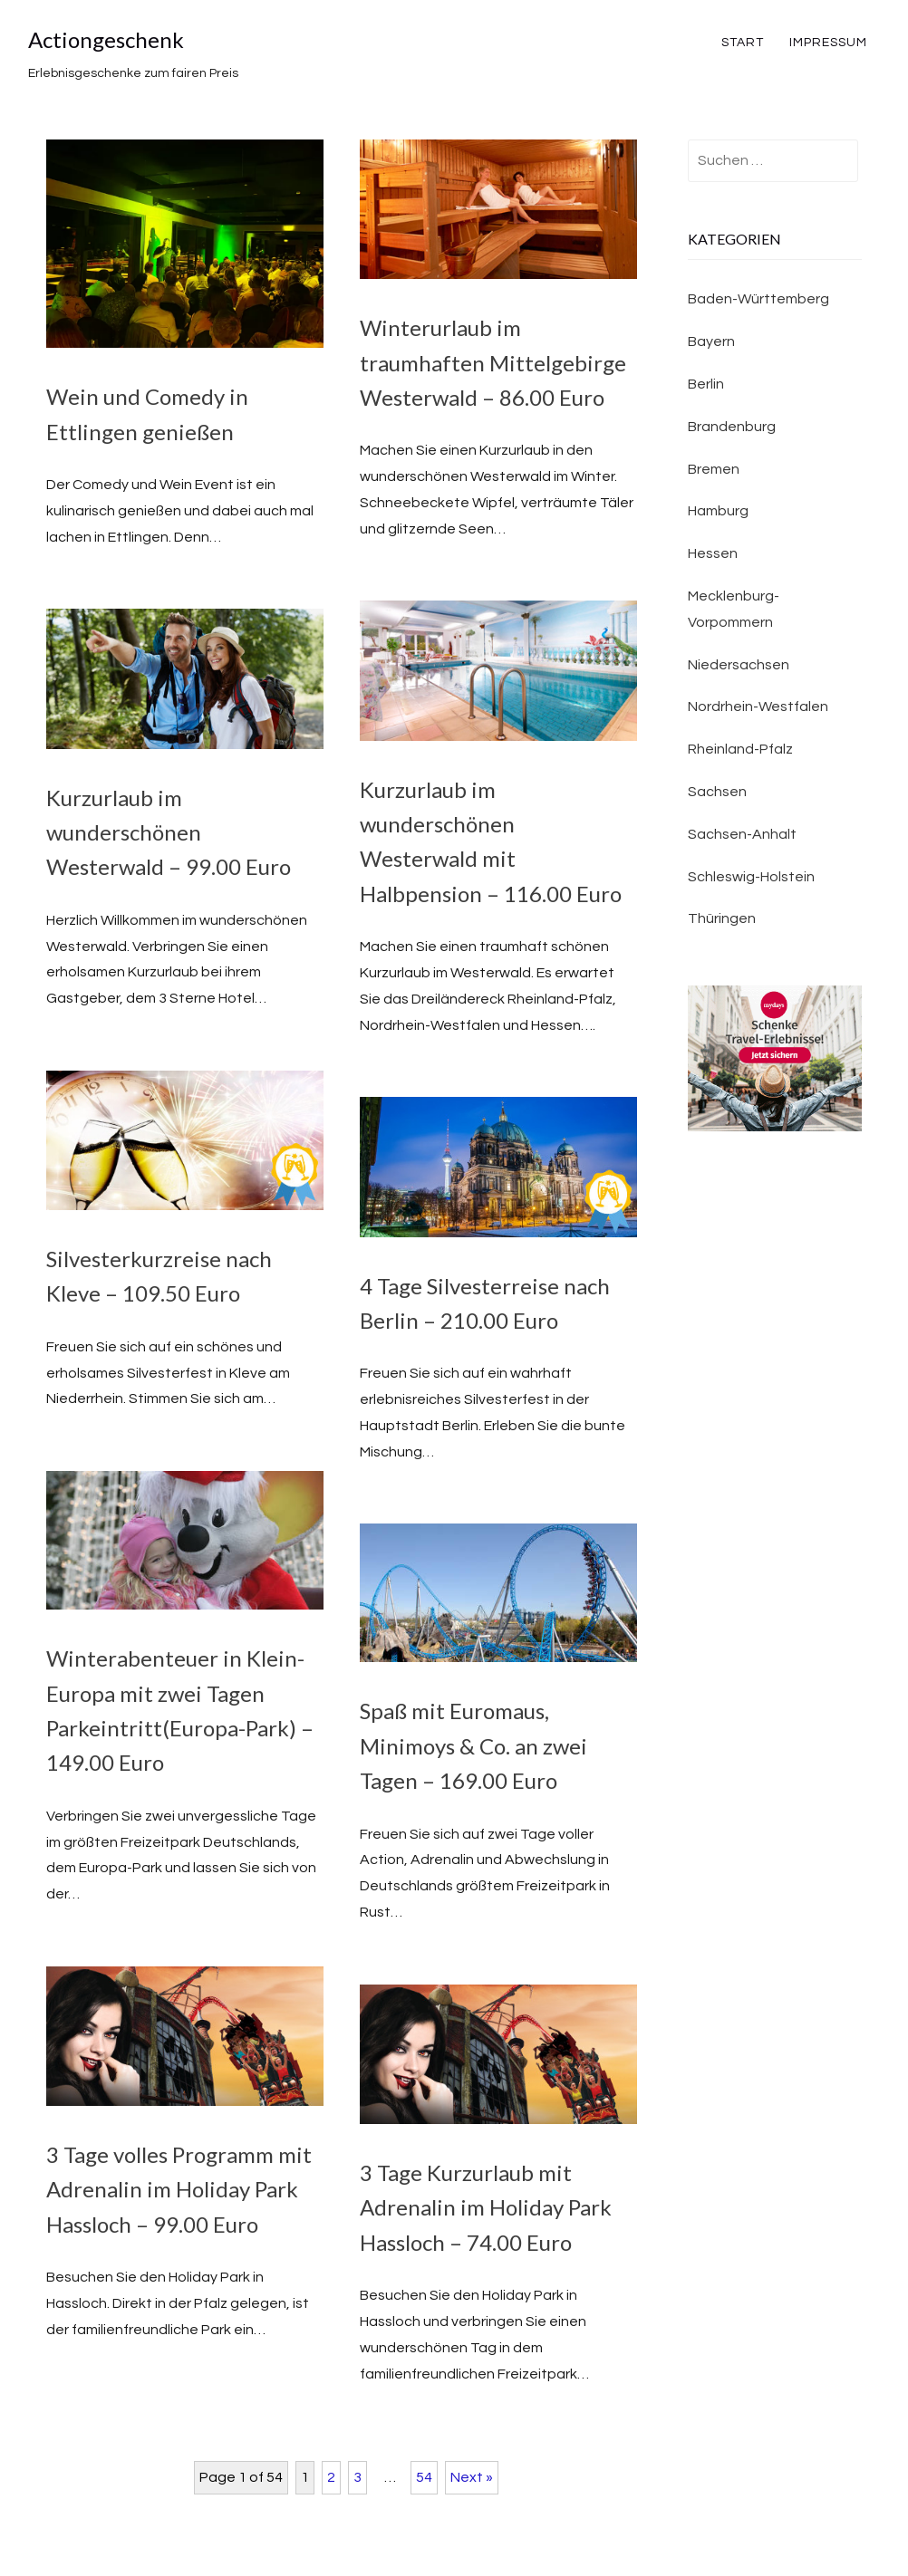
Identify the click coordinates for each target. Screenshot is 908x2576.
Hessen (713, 553)
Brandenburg (732, 426)
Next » (471, 2477)
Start (742, 42)
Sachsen (717, 791)
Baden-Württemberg (758, 299)
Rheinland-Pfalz (740, 749)
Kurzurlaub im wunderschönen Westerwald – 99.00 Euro (168, 832)
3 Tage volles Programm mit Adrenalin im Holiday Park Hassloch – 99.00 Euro (179, 2189)
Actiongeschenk (106, 39)
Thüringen (722, 918)
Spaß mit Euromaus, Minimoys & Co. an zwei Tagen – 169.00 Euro (473, 1745)
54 (424, 2477)
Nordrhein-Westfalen (758, 706)
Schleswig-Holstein (751, 877)
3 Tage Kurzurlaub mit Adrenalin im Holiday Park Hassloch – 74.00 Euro (486, 2207)
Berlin (706, 384)
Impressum (828, 42)
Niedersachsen (738, 665)
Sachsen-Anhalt (742, 834)
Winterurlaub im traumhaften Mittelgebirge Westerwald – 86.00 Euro (493, 362)
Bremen (713, 469)
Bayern (711, 341)
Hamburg (718, 511)
